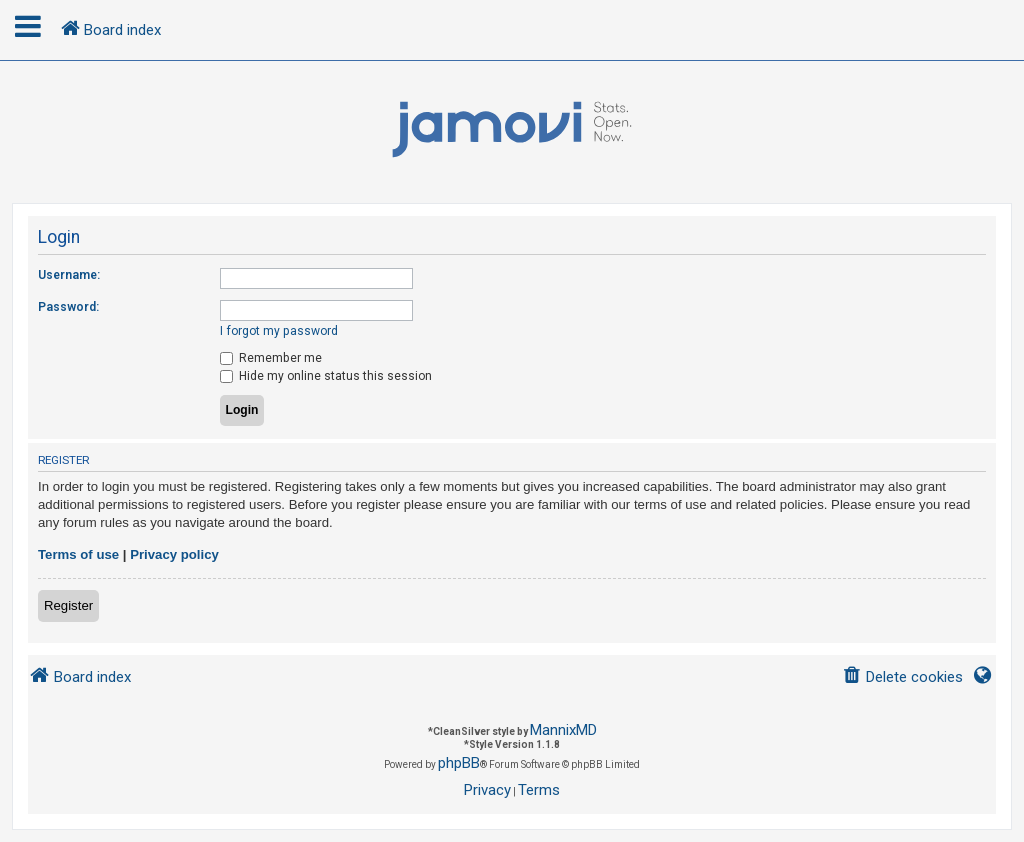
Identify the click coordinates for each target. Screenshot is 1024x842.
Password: (68, 307)
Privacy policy (174, 554)
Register (68, 605)
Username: (69, 275)
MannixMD (563, 730)
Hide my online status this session (326, 376)
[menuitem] (902, 677)
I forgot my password (279, 331)
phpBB (459, 763)
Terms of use (78, 554)
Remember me (271, 358)
